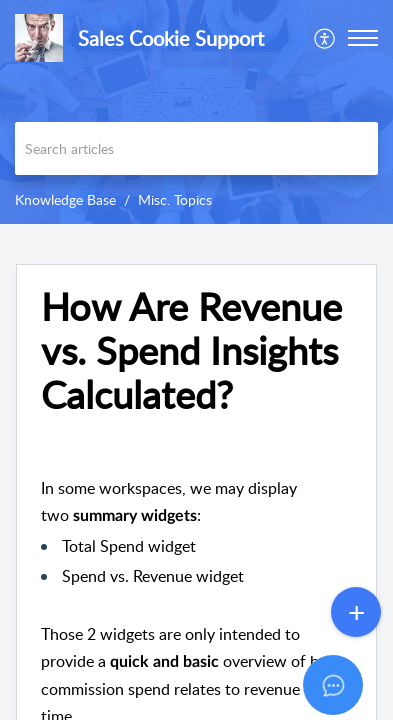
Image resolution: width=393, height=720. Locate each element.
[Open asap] (353, 680)
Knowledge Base (65, 199)
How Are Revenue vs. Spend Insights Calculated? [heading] (191, 350)
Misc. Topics (175, 199)
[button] (325, 38)
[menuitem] (325, 38)
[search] (196, 148)
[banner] (196, 112)
